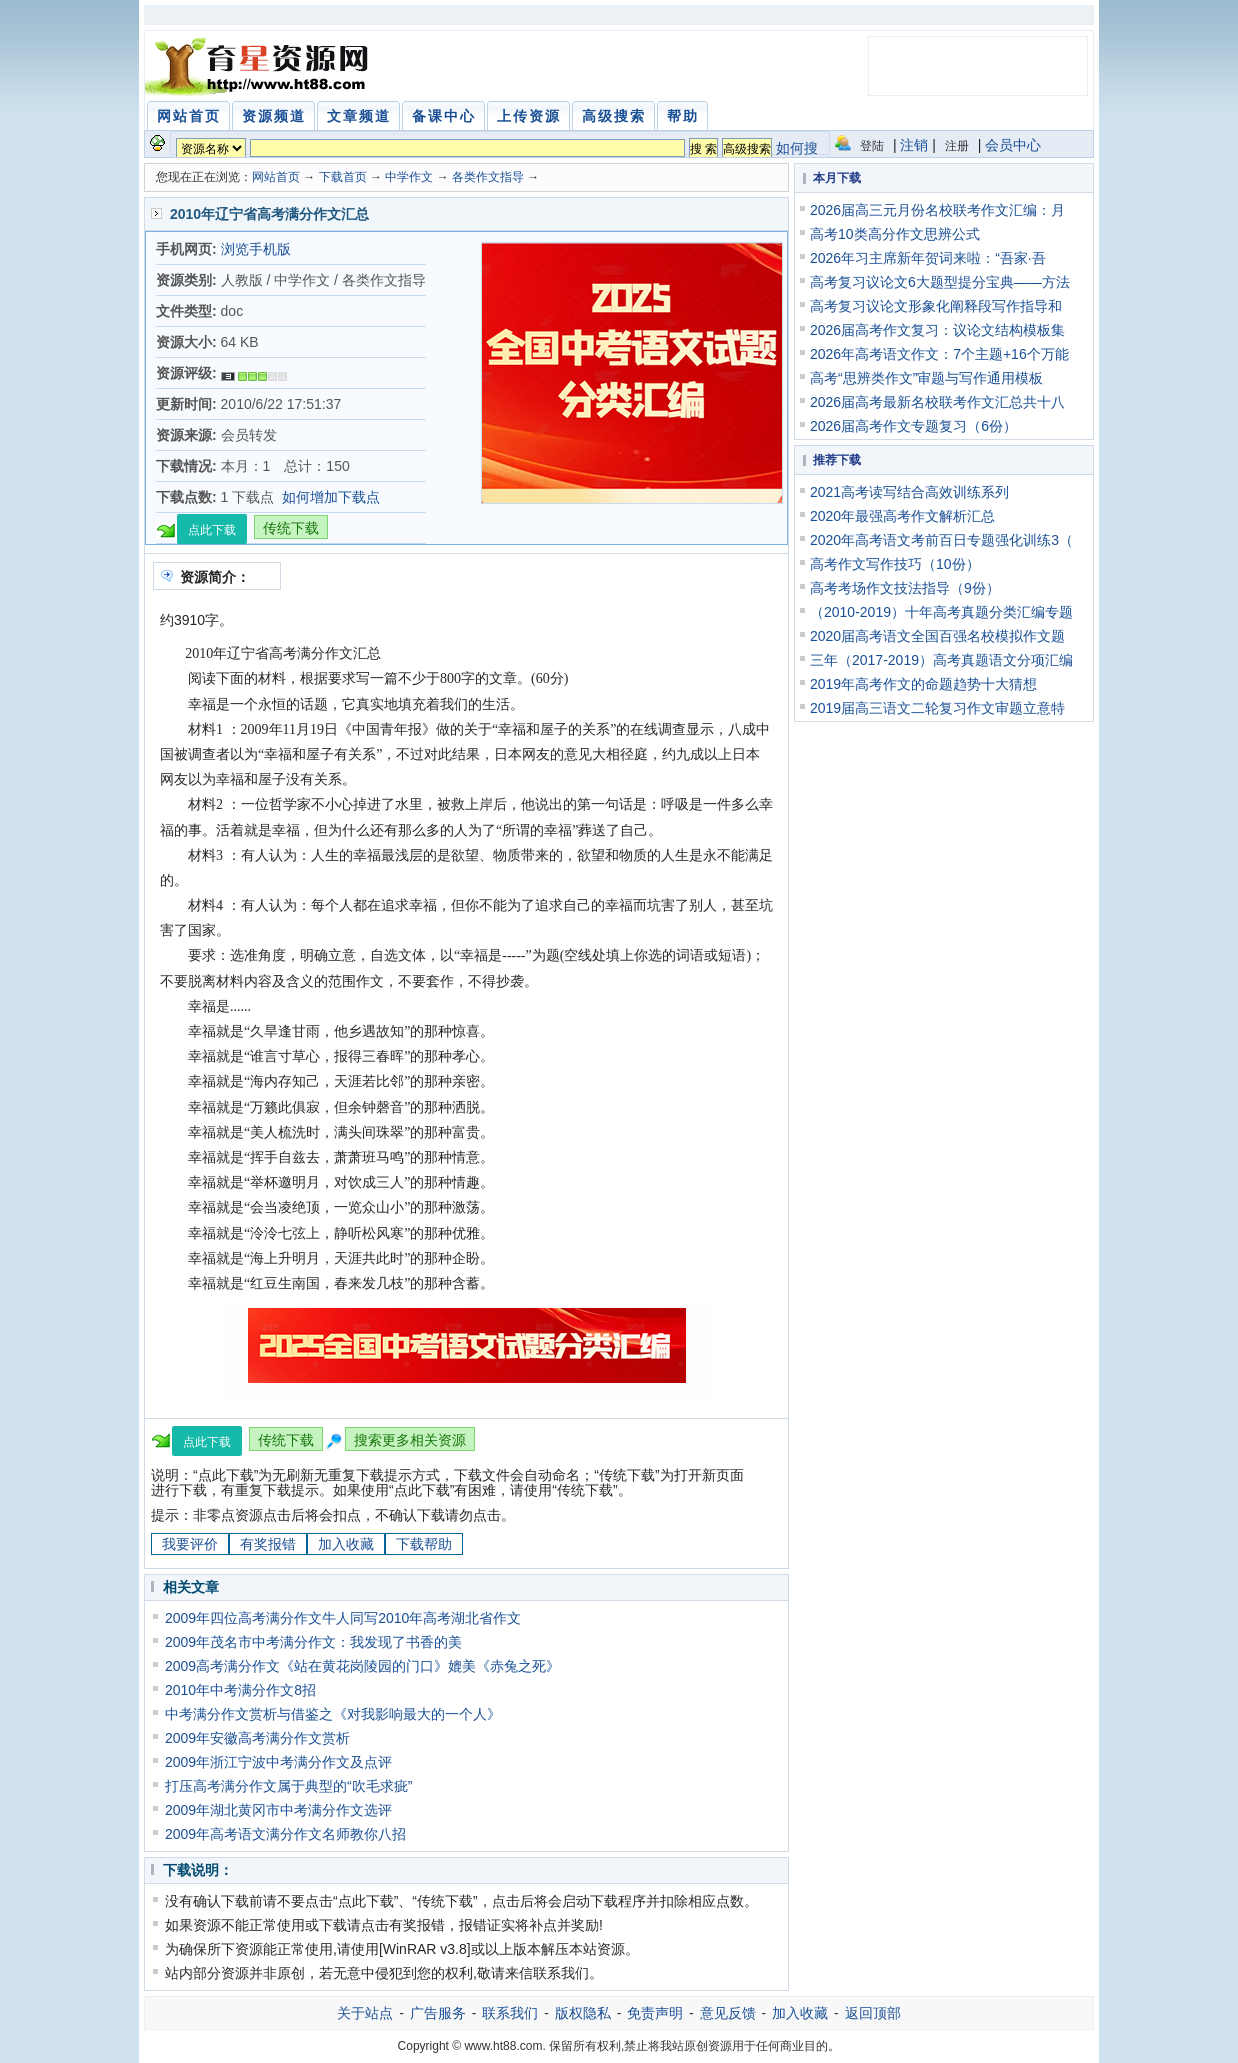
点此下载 (212, 530)
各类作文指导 (488, 177)
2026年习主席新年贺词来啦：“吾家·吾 (928, 258)
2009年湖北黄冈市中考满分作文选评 (278, 1810)
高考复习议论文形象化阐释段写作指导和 (936, 306)
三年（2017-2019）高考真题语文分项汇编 (941, 660)
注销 (914, 145)
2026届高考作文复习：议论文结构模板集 (937, 330)
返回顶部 (873, 2013)
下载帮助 (424, 1544)
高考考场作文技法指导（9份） (905, 588)
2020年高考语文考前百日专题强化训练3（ (941, 540)
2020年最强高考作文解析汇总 (902, 516)
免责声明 (655, 2013)
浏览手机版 (256, 249)
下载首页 (343, 177)
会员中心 (1013, 145)
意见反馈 (728, 2013)
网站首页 (276, 177)
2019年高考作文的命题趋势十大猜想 (923, 684)
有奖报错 (268, 1544)
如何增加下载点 (331, 497)
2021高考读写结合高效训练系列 (909, 492)
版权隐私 (583, 2013)
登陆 (872, 146)
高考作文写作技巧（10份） (895, 564)
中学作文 (409, 177)
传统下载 (291, 528)
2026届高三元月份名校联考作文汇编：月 (937, 210)
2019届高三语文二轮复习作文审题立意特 (937, 708)
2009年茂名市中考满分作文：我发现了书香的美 (313, 1642)
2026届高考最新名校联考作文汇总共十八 (937, 402)
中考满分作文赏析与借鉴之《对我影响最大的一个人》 (333, 1714)
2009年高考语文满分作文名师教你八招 (285, 1834)
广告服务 (438, 2013)
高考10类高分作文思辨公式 (895, 234)
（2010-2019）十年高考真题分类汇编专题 (941, 612)
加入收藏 (346, 1544)
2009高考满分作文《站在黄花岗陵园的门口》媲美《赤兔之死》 (362, 1666)
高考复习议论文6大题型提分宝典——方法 (940, 282)
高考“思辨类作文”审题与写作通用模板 (926, 378)
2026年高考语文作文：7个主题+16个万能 (939, 354)
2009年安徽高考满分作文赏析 (257, 1738)
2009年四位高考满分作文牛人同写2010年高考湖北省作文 (343, 1618)
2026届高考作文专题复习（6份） (913, 426)
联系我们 (510, 2013)
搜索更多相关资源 (410, 1440)
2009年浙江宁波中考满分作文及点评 (278, 1762)
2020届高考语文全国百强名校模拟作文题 (937, 636)
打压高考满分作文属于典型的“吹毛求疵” (288, 1786)
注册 (957, 146)
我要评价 (190, 1544)
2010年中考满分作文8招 (240, 1690)
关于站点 (365, 2013)
